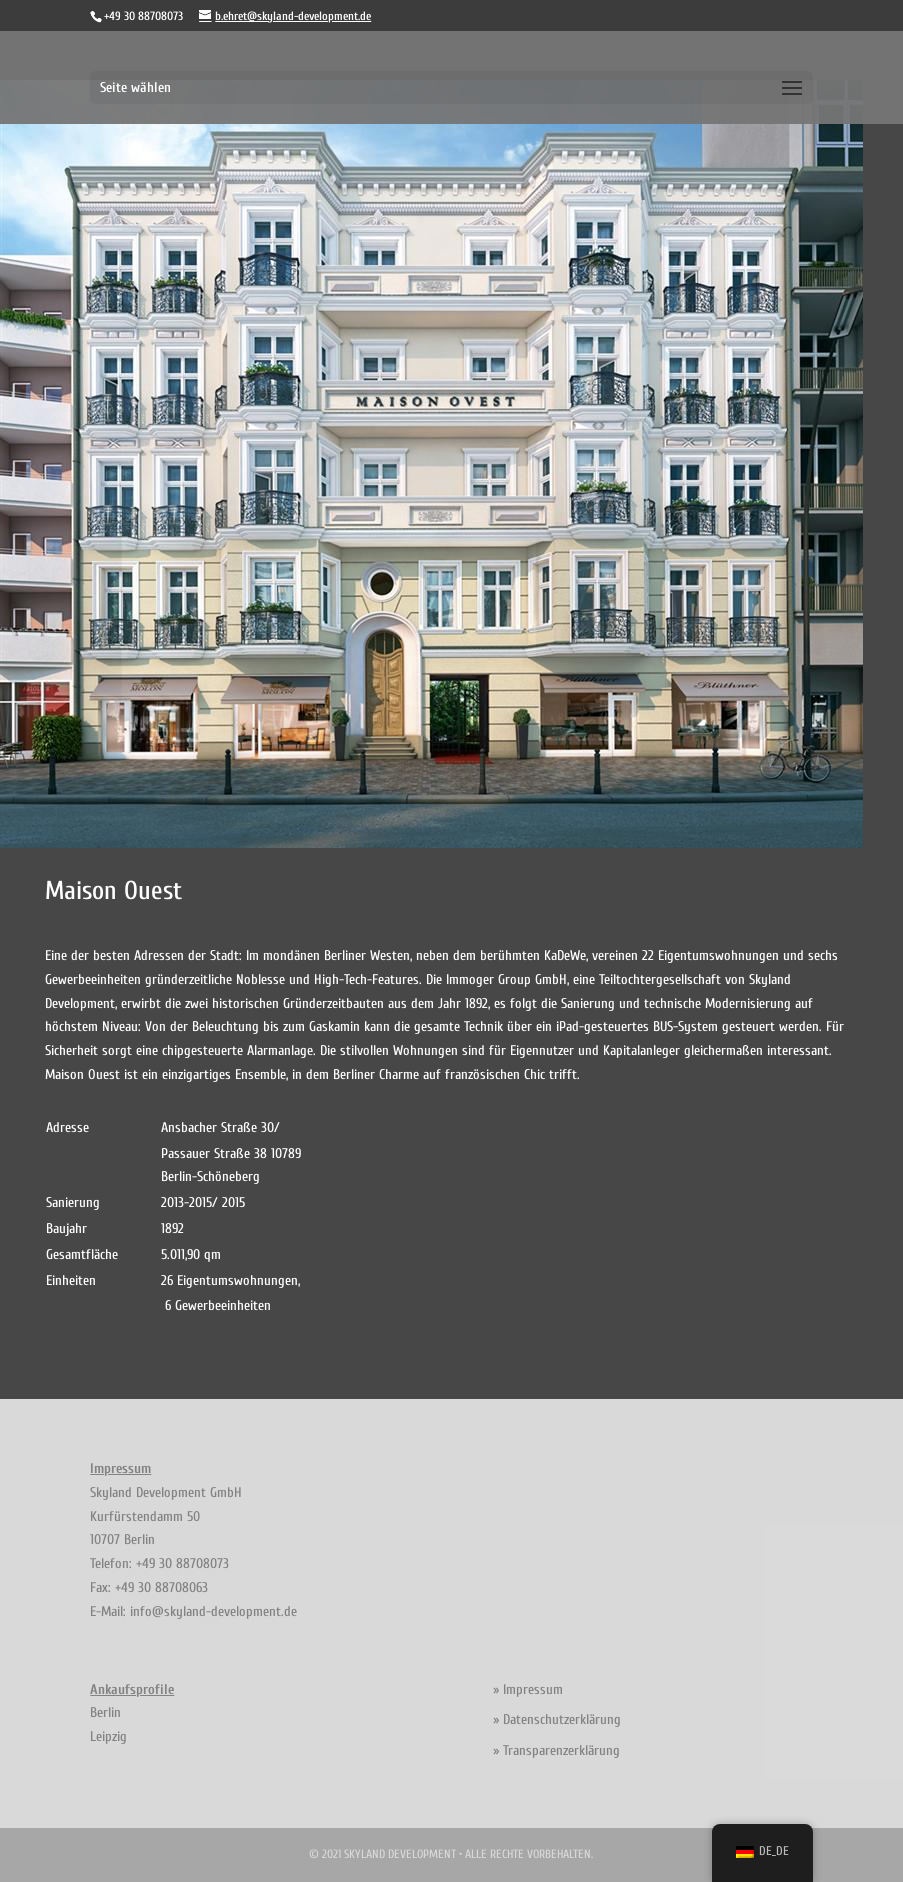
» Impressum (528, 1689)
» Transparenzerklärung (556, 1750)
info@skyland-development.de (213, 1611)
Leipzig (108, 1736)
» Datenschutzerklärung (557, 1719)
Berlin (105, 1712)
